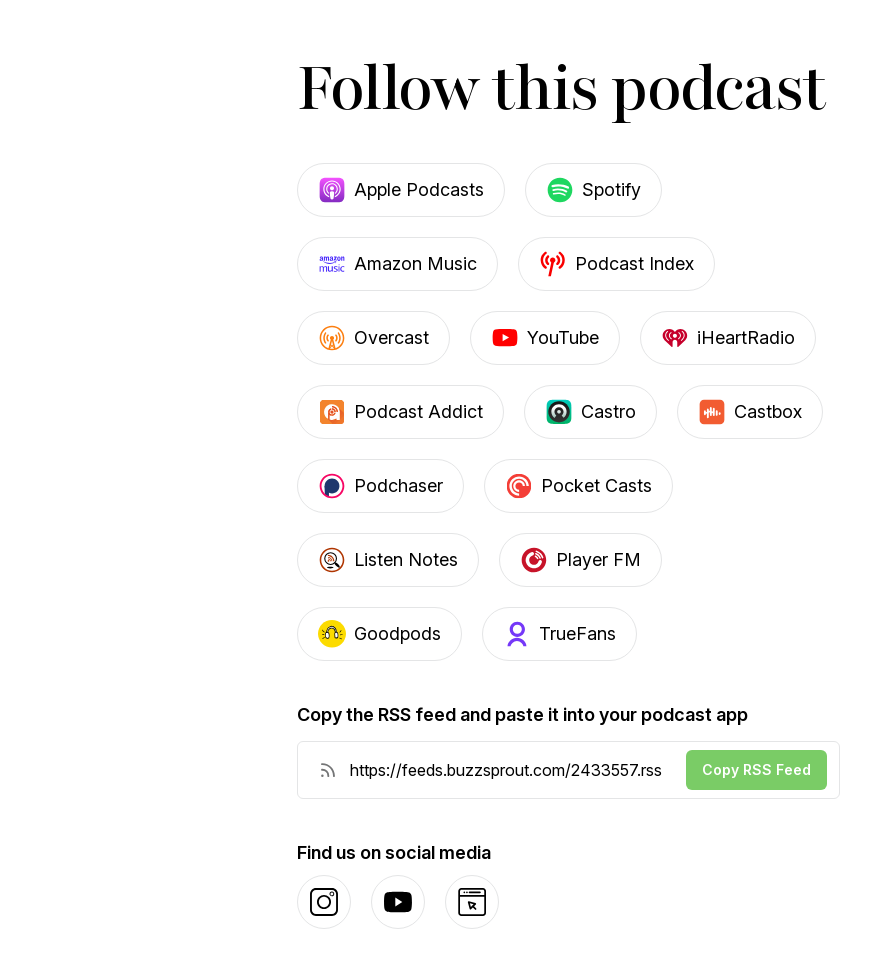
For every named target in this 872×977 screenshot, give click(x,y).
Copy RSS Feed (756, 769)
